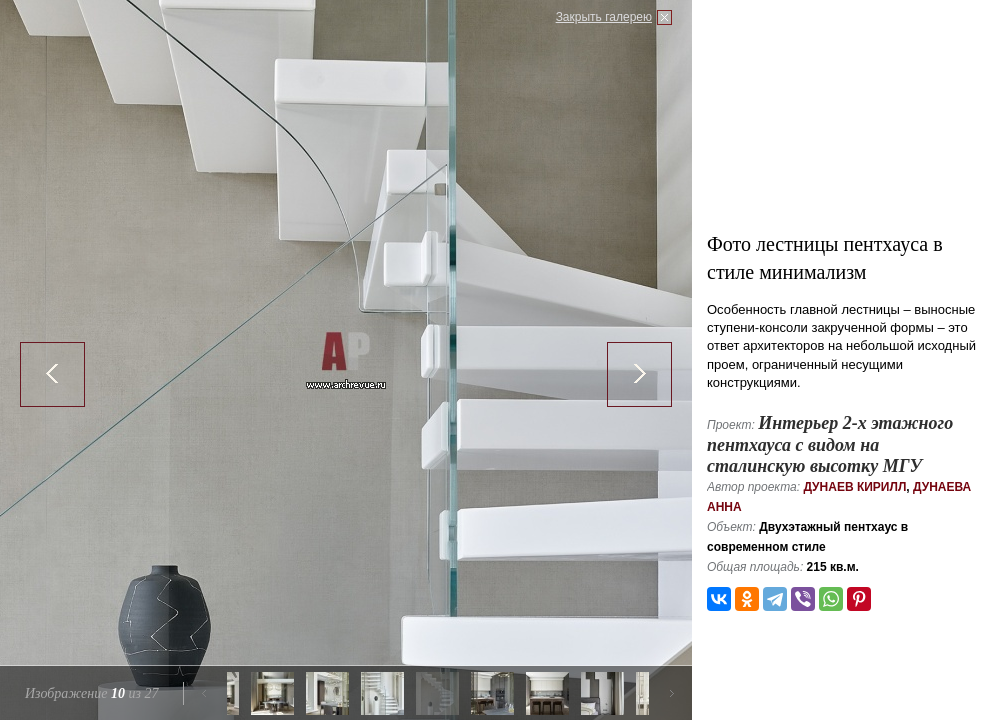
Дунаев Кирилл (854, 487)
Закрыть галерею (604, 17)
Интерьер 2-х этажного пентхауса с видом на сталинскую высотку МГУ (830, 444)
